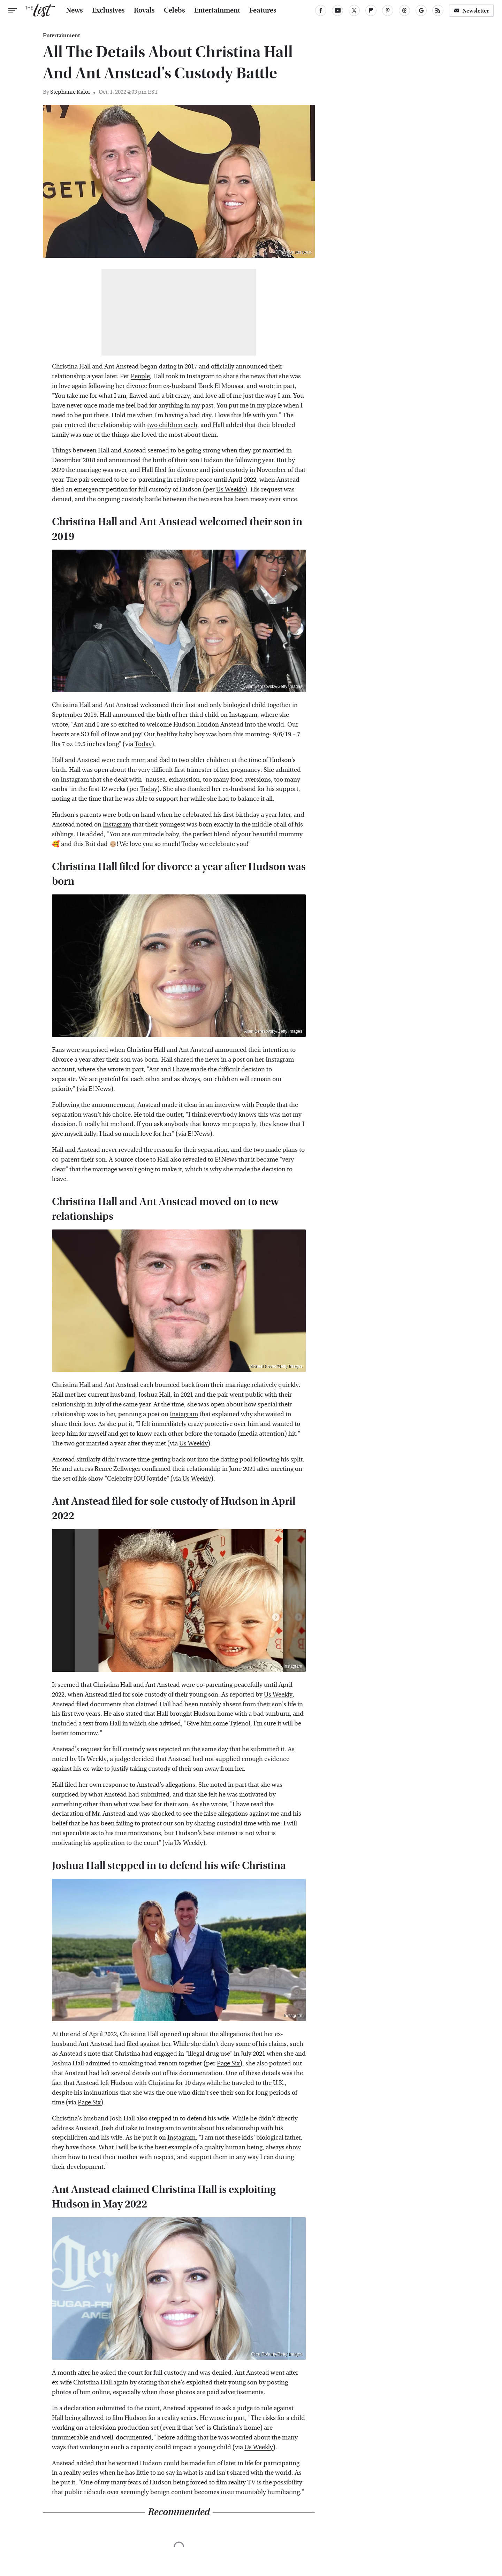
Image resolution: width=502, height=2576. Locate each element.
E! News (100, 1089)
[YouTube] (337, 10)
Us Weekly (230, 489)
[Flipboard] (370, 10)
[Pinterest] (387, 10)
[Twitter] (354, 10)
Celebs (174, 10)
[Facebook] (320, 10)
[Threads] (404, 10)
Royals (144, 10)
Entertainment (217, 10)
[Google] (421, 10)
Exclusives (108, 10)
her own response (103, 1785)
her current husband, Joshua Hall (123, 1394)
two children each (172, 425)
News (74, 10)
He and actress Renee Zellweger (96, 1469)
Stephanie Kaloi (70, 91)
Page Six (228, 2063)
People (140, 376)
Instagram (117, 824)
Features (262, 10)
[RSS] (437, 10)
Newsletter (471, 10)
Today (143, 744)
